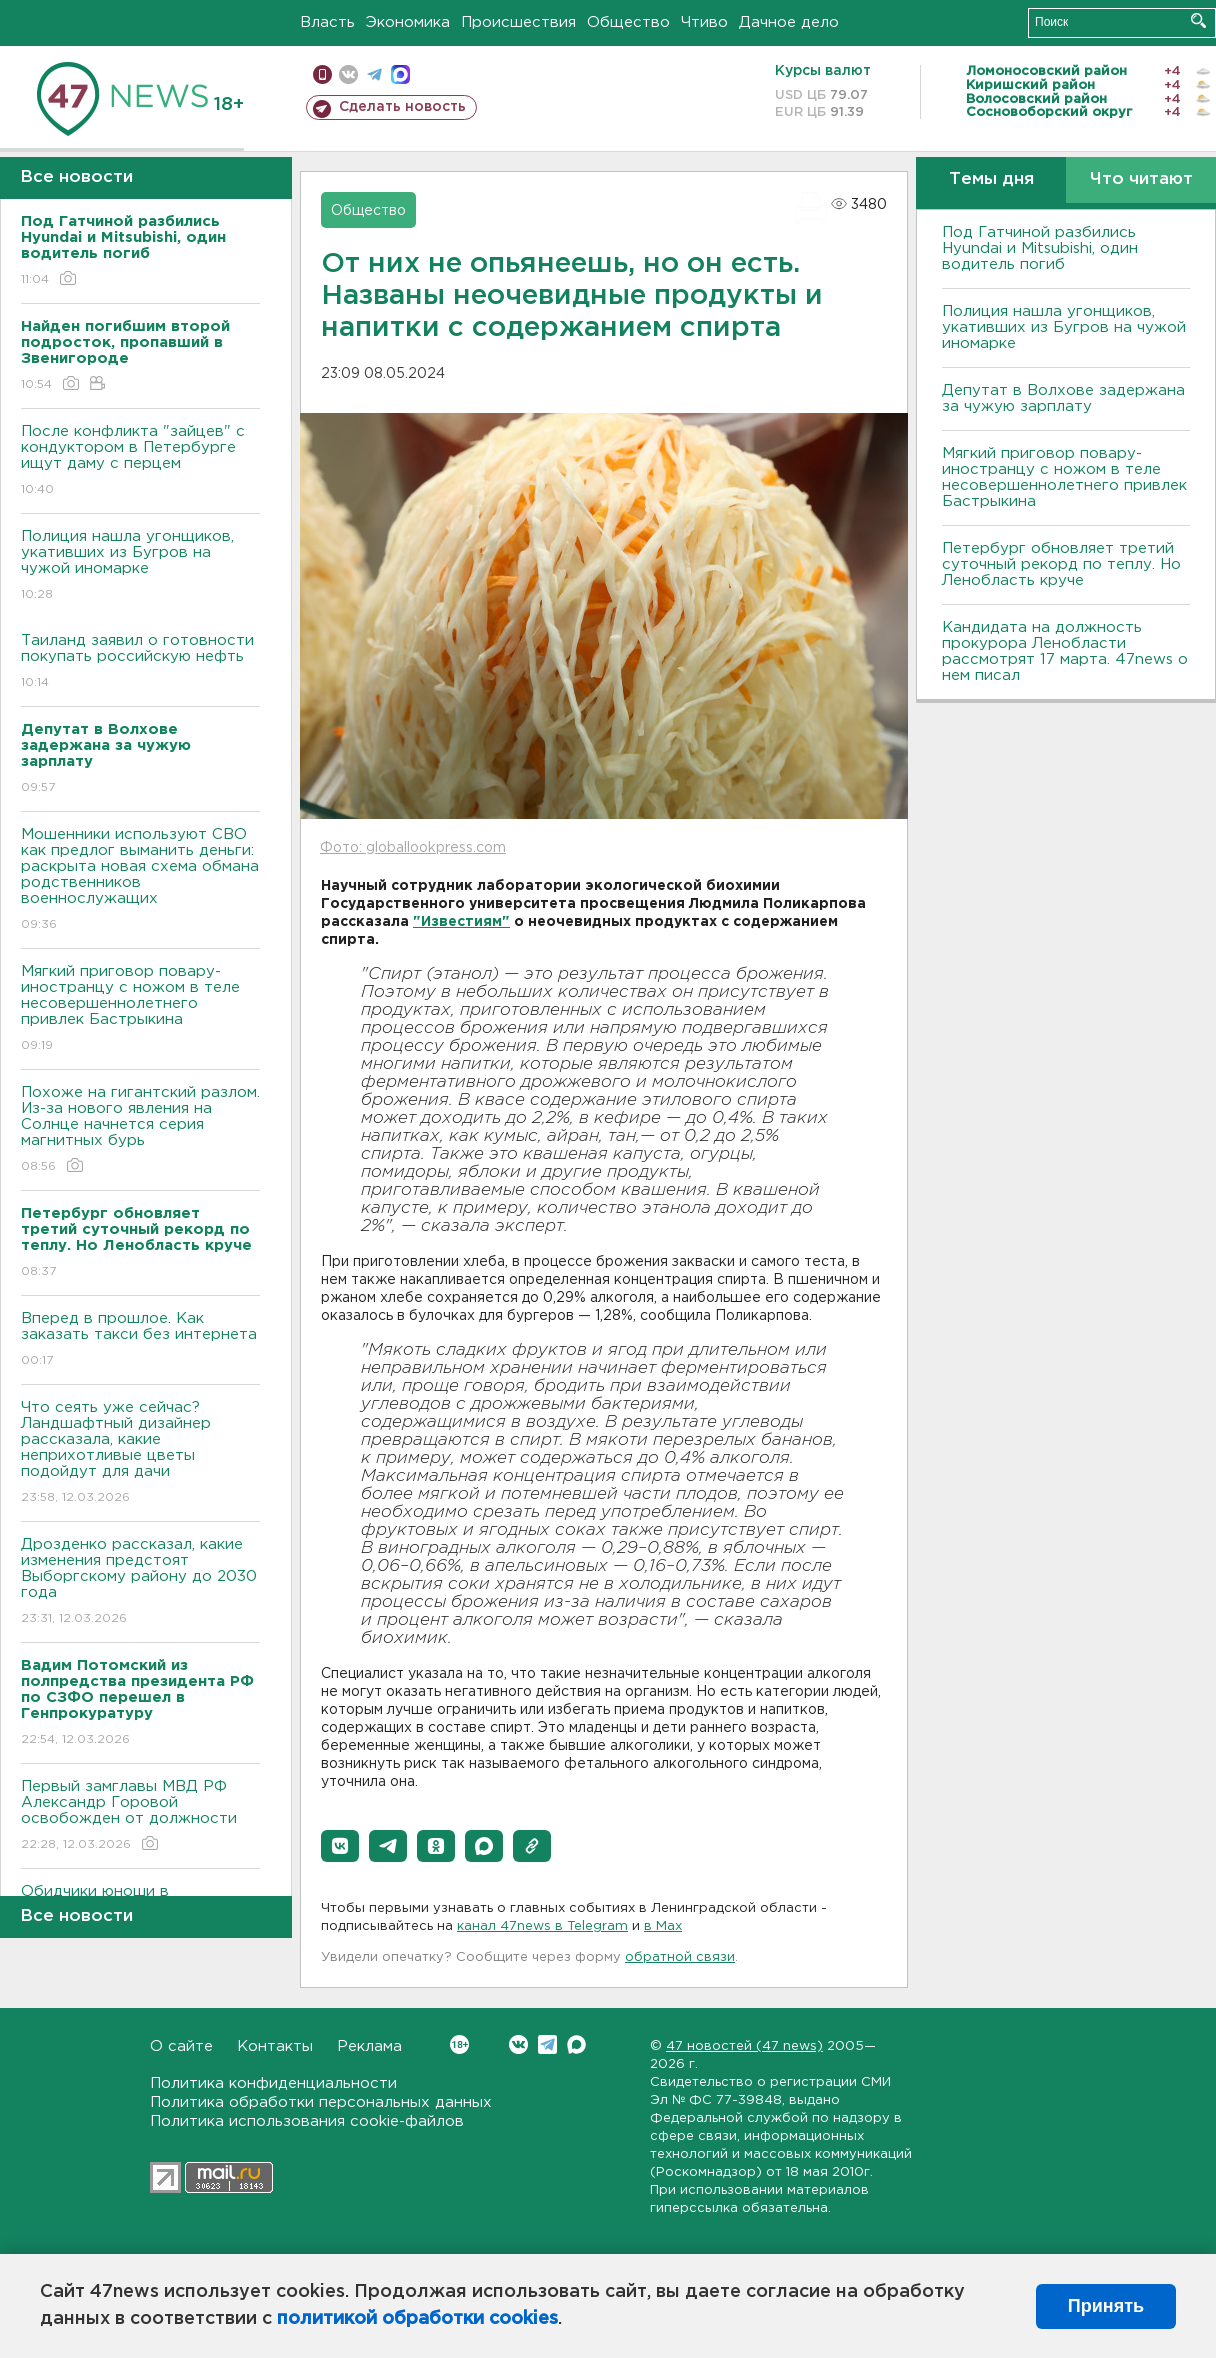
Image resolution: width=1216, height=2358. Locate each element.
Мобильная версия (322, 74)
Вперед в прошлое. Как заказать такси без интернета (140, 1340)
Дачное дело (789, 22)
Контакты (275, 2046)
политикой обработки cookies (417, 2319)
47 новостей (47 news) (744, 2046)
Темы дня (991, 179)
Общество (628, 22)
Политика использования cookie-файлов (307, 2121)
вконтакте (348, 74)
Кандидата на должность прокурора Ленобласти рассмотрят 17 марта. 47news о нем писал (1065, 651)
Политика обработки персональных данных (321, 2102)
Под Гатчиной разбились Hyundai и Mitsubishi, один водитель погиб (1040, 248)
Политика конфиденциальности (273, 2083)
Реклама (369, 2046)
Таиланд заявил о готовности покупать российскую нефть (140, 662)
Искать (1198, 20)
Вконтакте (459, 2044)
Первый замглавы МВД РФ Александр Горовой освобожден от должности (140, 1816)
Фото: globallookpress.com (413, 848)
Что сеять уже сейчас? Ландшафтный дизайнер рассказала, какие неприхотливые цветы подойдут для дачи (140, 1453)
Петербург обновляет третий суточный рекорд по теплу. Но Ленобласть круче (1061, 564)
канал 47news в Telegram (542, 1926)
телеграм (374, 74)
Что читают (1141, 179)
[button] (340, 1846)
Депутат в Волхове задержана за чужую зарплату (1063, 398)
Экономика (408, 22)
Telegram (547, 2044)
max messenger (400, 74)
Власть (327, 22)
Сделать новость (402, 107)
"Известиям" (461, 922)
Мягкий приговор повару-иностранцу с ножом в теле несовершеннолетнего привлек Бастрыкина (140, 1009)
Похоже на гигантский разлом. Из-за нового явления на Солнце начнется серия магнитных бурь (140, 1130)
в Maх (663, 1926)
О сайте (181, 2046)
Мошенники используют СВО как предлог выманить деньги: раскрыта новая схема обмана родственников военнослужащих (140, 880)
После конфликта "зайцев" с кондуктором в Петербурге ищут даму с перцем (140, 461)
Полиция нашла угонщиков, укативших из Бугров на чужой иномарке (140, 566)
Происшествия (518, 22)
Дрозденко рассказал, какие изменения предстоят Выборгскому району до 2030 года (140, 1582)
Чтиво (704, 22)
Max (576, 2044)
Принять (1106, 2306)
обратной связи (680, 1957)
